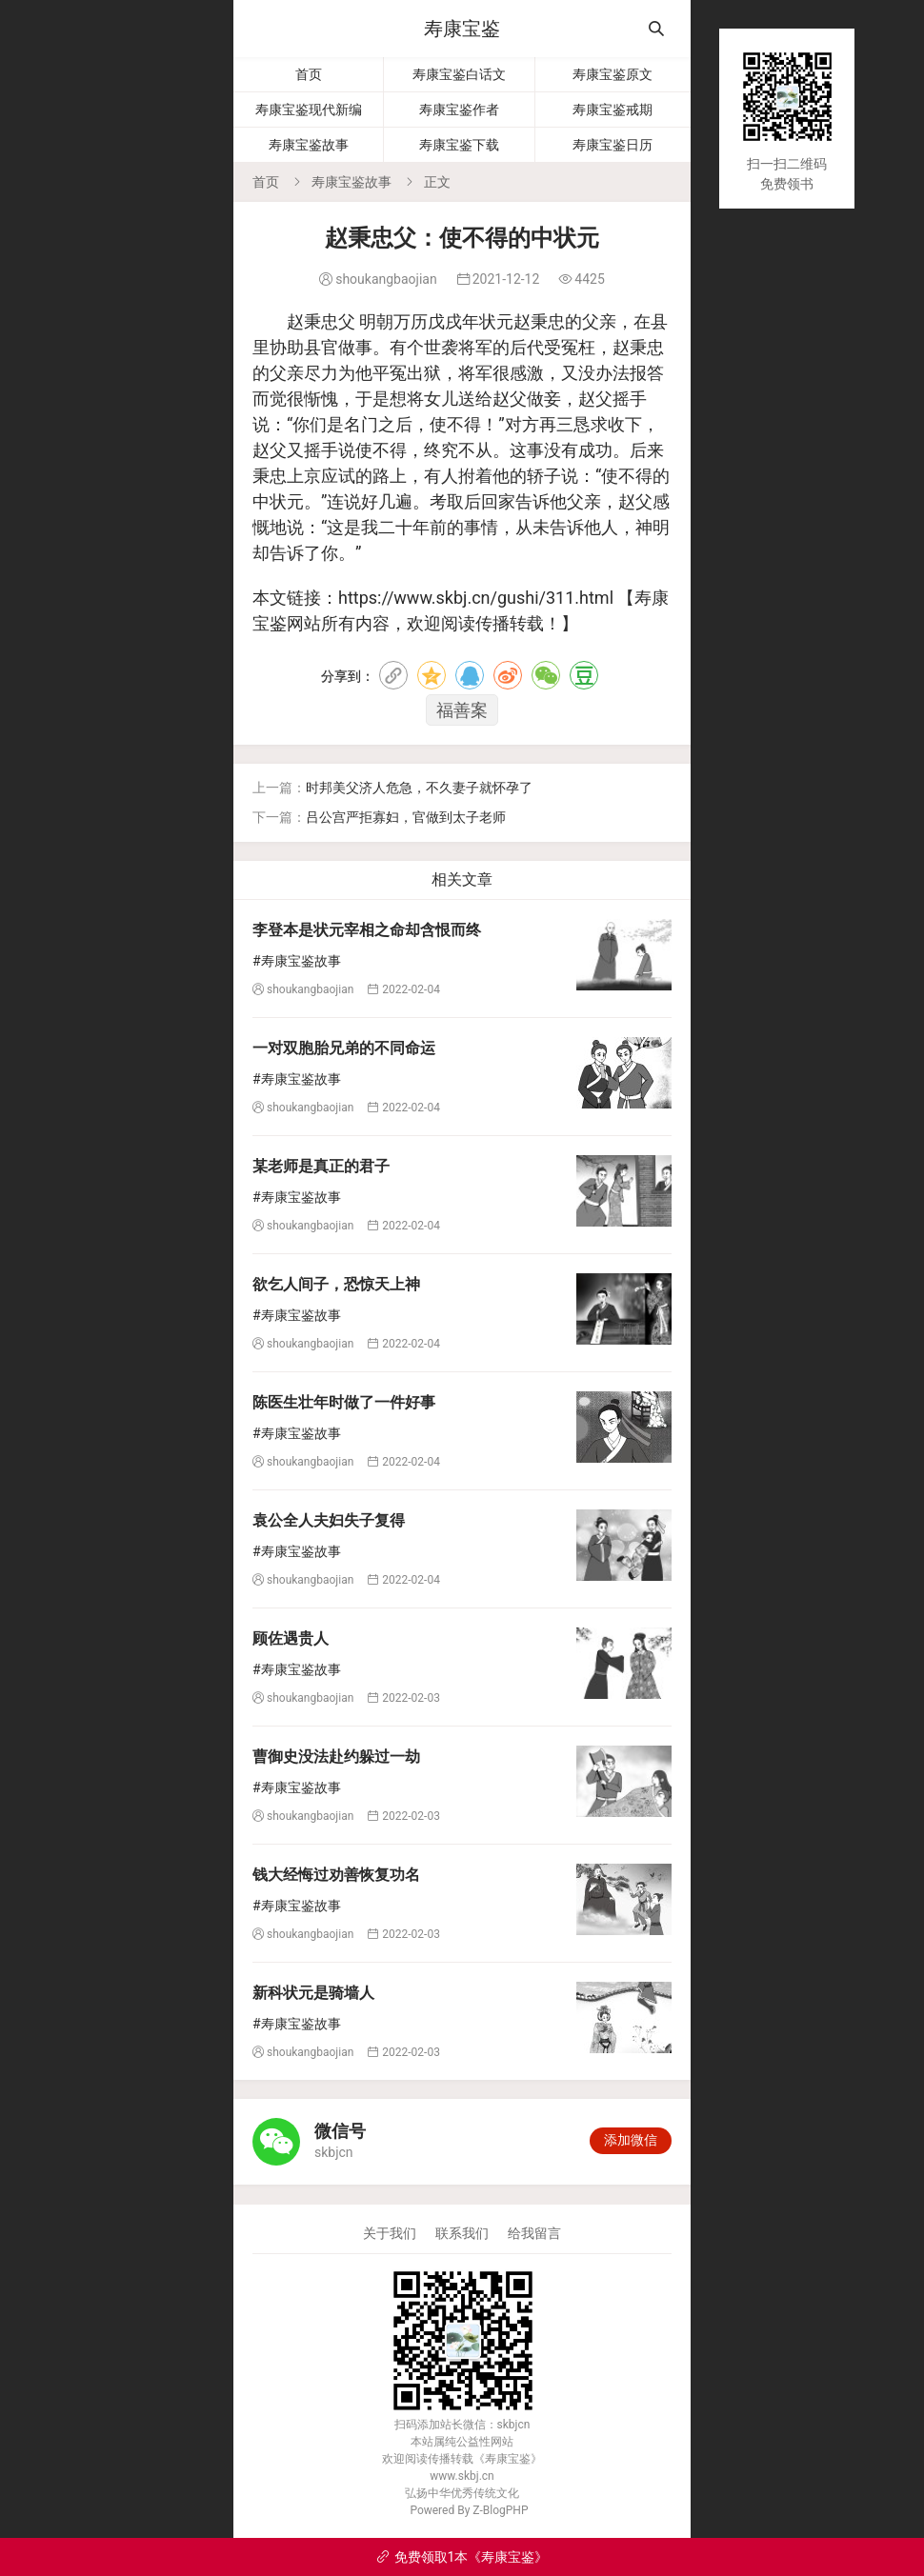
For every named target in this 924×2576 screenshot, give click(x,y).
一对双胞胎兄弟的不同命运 (343, 1048)
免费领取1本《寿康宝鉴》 (462, 2557)
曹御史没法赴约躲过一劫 (336, 1756)
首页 (308, 74)
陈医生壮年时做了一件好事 (343, 1402)
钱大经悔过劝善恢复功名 (336, 1875)
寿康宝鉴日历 (612, 144)
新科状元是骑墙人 (313, 1993)
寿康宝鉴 (462, 28)
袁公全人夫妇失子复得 (328, 1520)
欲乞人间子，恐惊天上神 (336, 1284)
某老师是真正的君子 (321, 1166)
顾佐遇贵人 (290, 1638)
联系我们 (462, 2233)
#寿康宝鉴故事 (296, 960)
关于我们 (389, 2233)
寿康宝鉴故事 (309, 144)
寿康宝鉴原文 (612, 74)
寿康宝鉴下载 (459, 144)
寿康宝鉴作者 (459, 109)
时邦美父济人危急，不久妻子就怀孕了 (419, 787)
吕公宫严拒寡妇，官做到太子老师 (406, 817)
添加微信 (630, 2139)
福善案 (462, 710)
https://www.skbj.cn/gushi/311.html (475, 598)
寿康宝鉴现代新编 (308, 109)
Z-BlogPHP (500, 2510)
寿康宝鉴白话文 (459, 74)
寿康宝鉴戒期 (612, 109)
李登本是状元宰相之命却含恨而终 (366, 930)
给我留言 (534, 2233)
